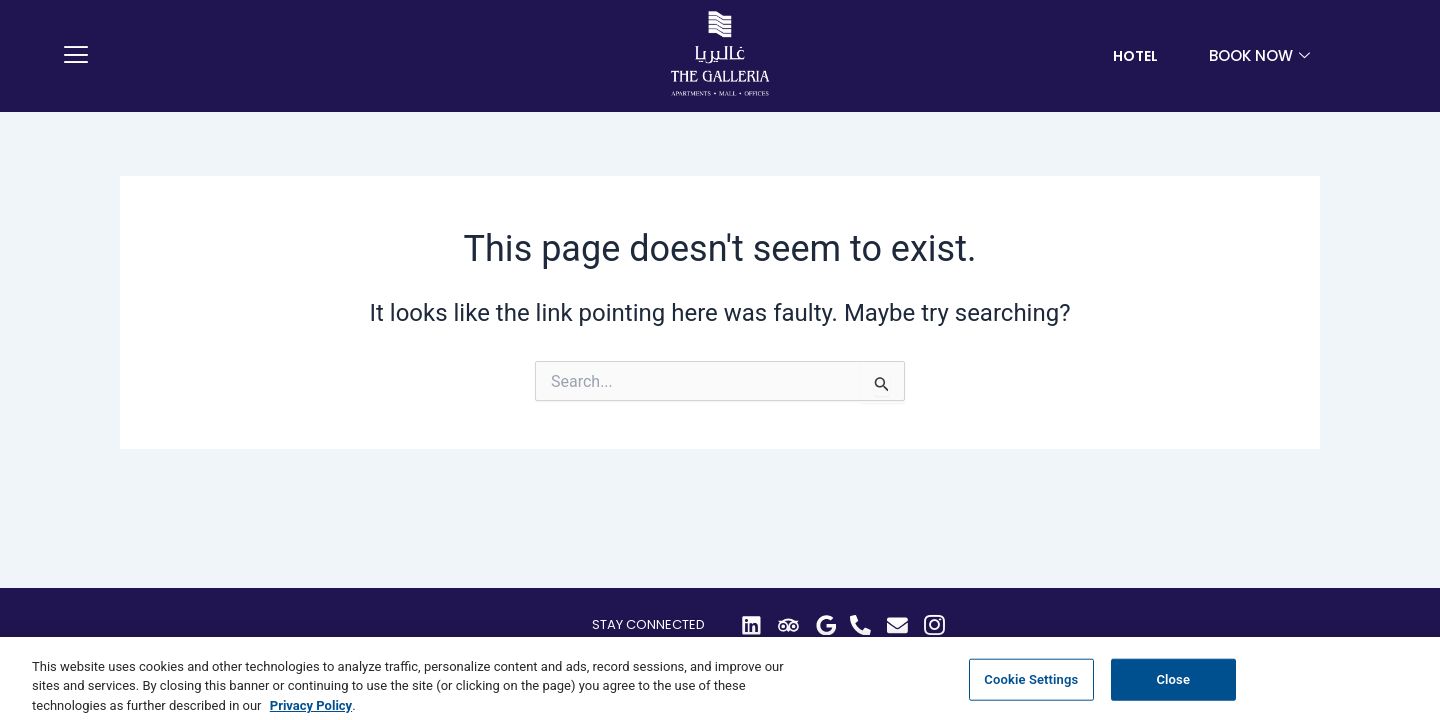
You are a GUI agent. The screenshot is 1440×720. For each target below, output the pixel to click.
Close (1173, 693)
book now (1262, 55)
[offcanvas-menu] (76, 55)
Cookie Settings (1031, 693)
